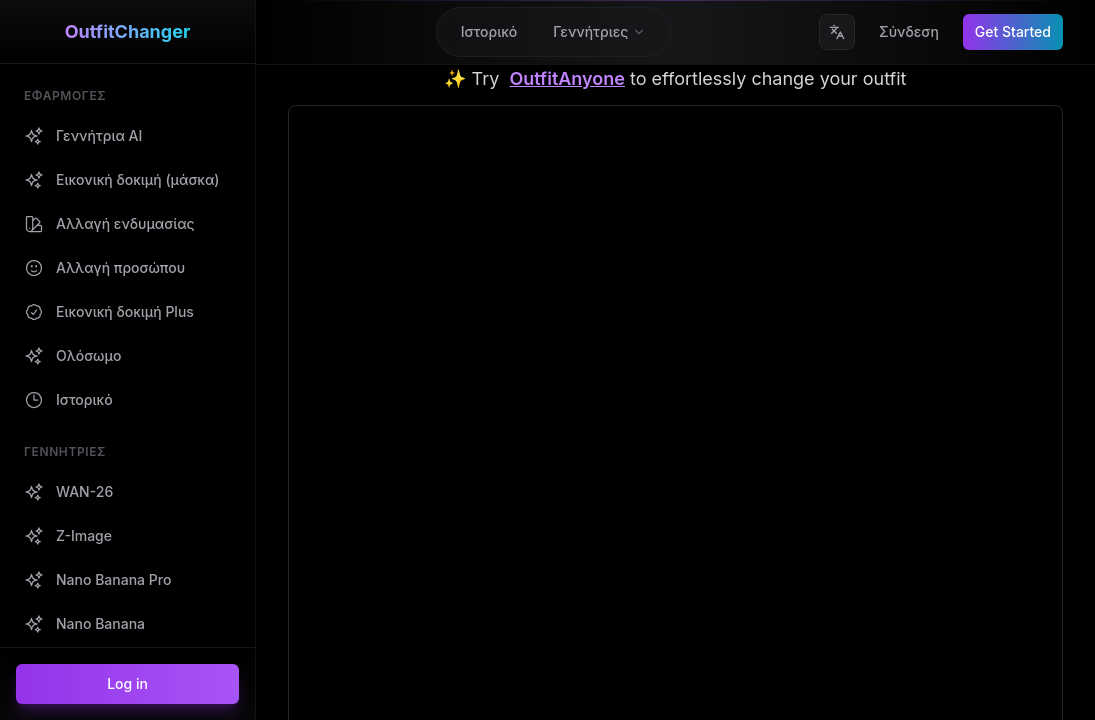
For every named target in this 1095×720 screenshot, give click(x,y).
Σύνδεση (909, 31)
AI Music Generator (553, 695)
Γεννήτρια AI (330, 490)
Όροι (909, 531)
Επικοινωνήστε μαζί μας (772, 490)
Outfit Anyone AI (544, 490)
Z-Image (315, 654)
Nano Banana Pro (345, 695)
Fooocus (518, 531)
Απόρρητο (926, 490)
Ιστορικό (316, 531)
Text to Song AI (540, 654)
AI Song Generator (551, 613)
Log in (127, 683)
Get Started (1013, 31)
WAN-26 (316, 613)
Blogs (306, 572)
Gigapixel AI (529, 572)
